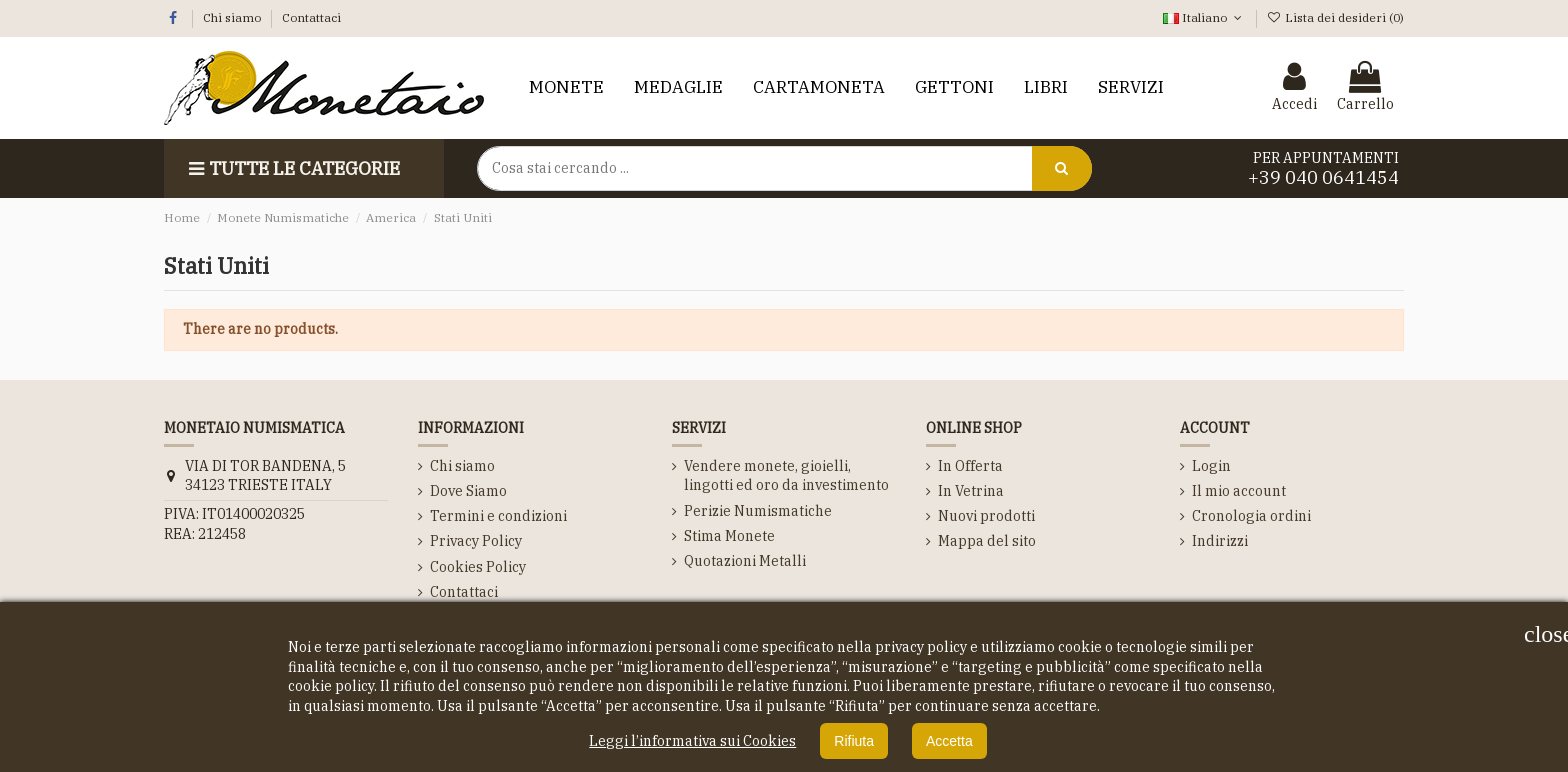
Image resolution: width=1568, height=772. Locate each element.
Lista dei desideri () (1335, 17)
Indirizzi (1220, 541)
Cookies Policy (478, 567)
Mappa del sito (987, 541)
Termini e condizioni (498, 516)
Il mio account (1239, 491)
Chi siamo (233, 17)
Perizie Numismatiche (758, 511)
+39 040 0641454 (1323, 177)
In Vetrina (971, 491)
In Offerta (970, 466)
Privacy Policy (476, 541)
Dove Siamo (468, 491)
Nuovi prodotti (986, 516)
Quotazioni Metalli (745, 561)
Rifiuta (854, 741)
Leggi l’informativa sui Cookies (692, 741)
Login (1211, 466)
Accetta (949, 741)
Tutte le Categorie (292, 168)
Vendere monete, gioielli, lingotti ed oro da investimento (786, 476)
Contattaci (311, 17)
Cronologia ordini (1251, 516)
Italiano (1204, 17)
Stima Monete (729, 536)
